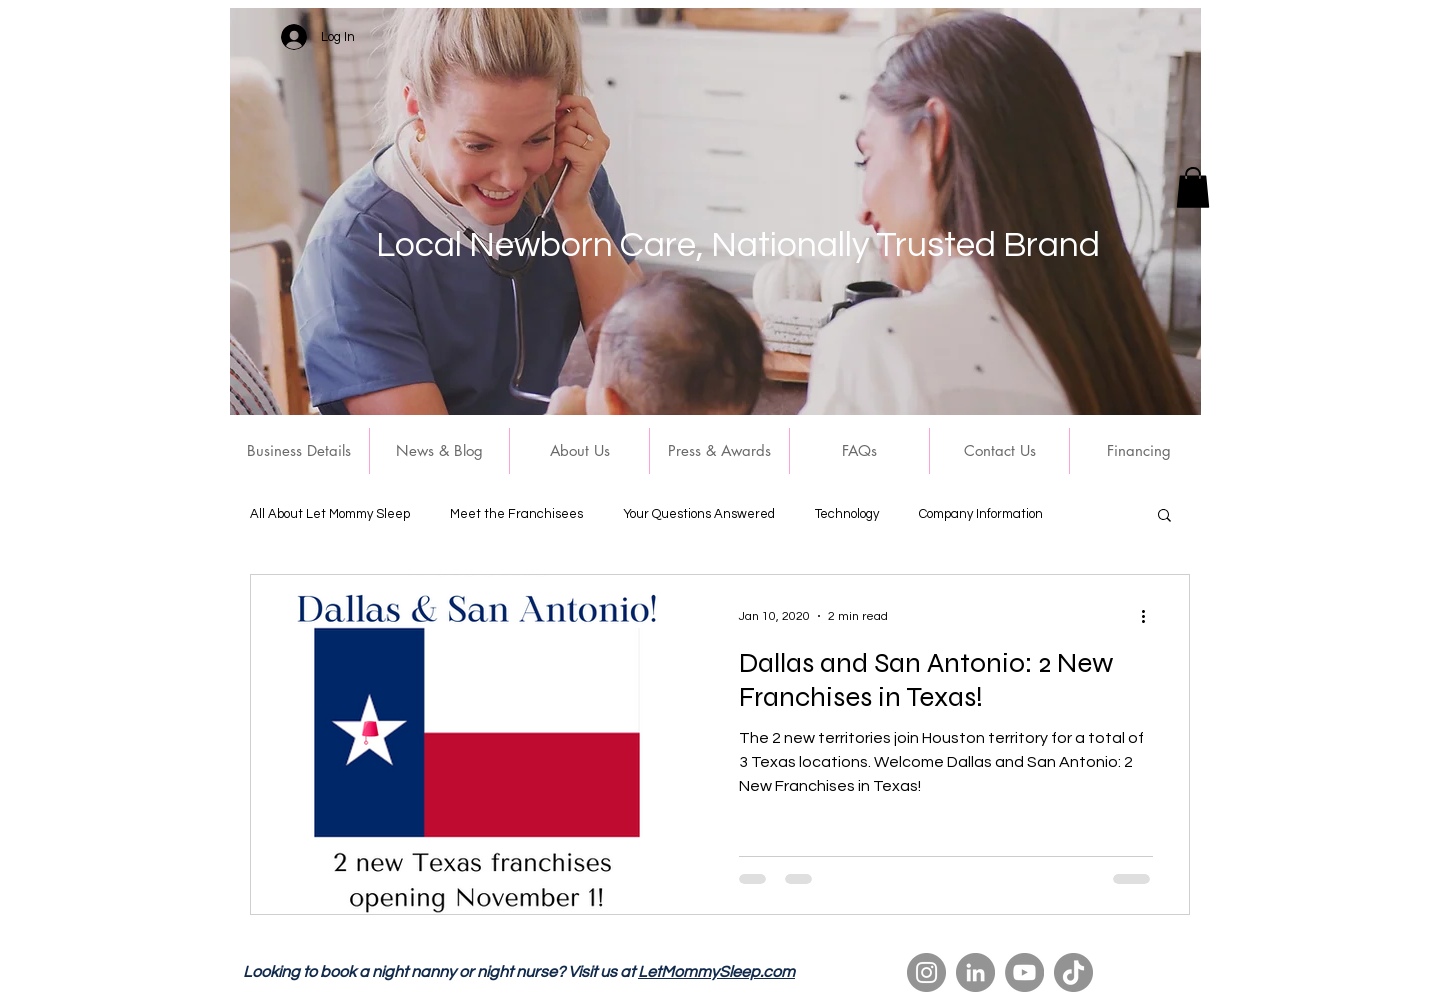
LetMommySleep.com (716, 972)
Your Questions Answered (699, 514)
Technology (847, 514)
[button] (1193, 187)
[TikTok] (1073, 972)
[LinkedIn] (975, 972)
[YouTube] (1024, 972)
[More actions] (1150, 616)
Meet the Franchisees (516, 514)
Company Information (981, 514)
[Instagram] (926, 972)
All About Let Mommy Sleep (330, 514)
